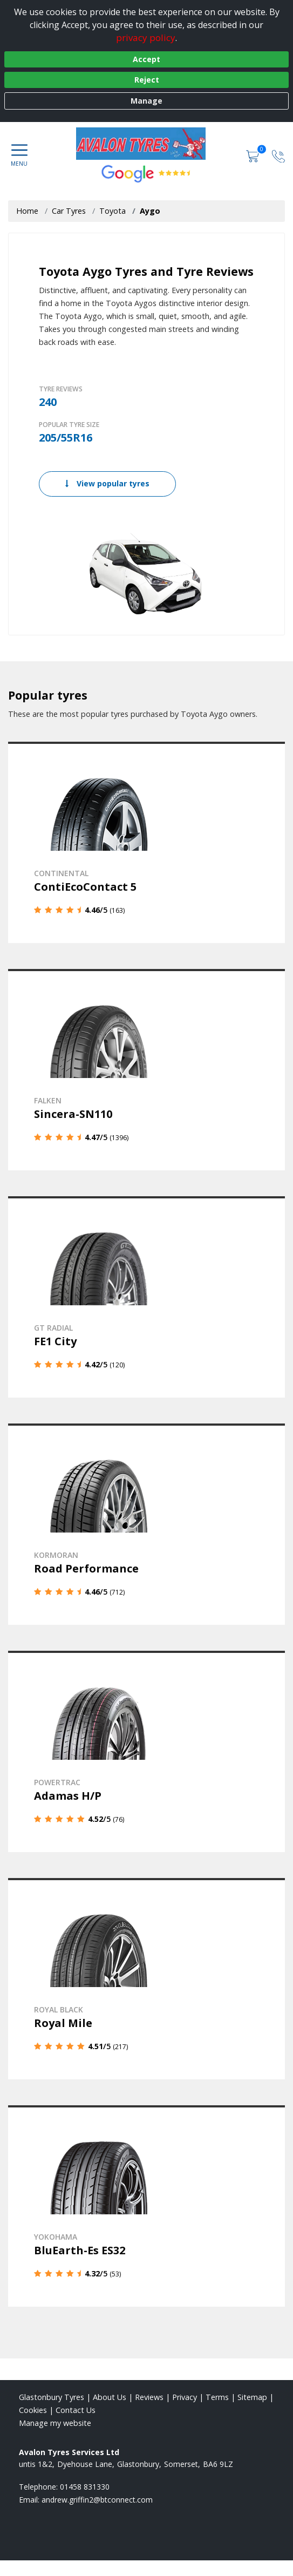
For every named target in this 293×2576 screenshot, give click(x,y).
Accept (146, 59)
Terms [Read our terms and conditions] (217, 2397)
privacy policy (145, 37)
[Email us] (97, 2499)
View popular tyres (107, 483)
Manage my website (55, 2423)
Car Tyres (69, 211)
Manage (146, 101)
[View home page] (146, 143)
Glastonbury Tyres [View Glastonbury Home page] (51, 2397)
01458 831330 (85, 2487)
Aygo (150, 211)
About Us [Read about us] (109, 2397)
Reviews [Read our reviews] (149, 2397)
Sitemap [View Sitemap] (252, 2397)
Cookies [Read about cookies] (33, 2410)
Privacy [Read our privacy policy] (184, 2397)
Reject (146, 79)
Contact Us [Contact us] (76, 2410)
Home (27, 211)
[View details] (146, 842)
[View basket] (253, 155)
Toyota (112, 211)
